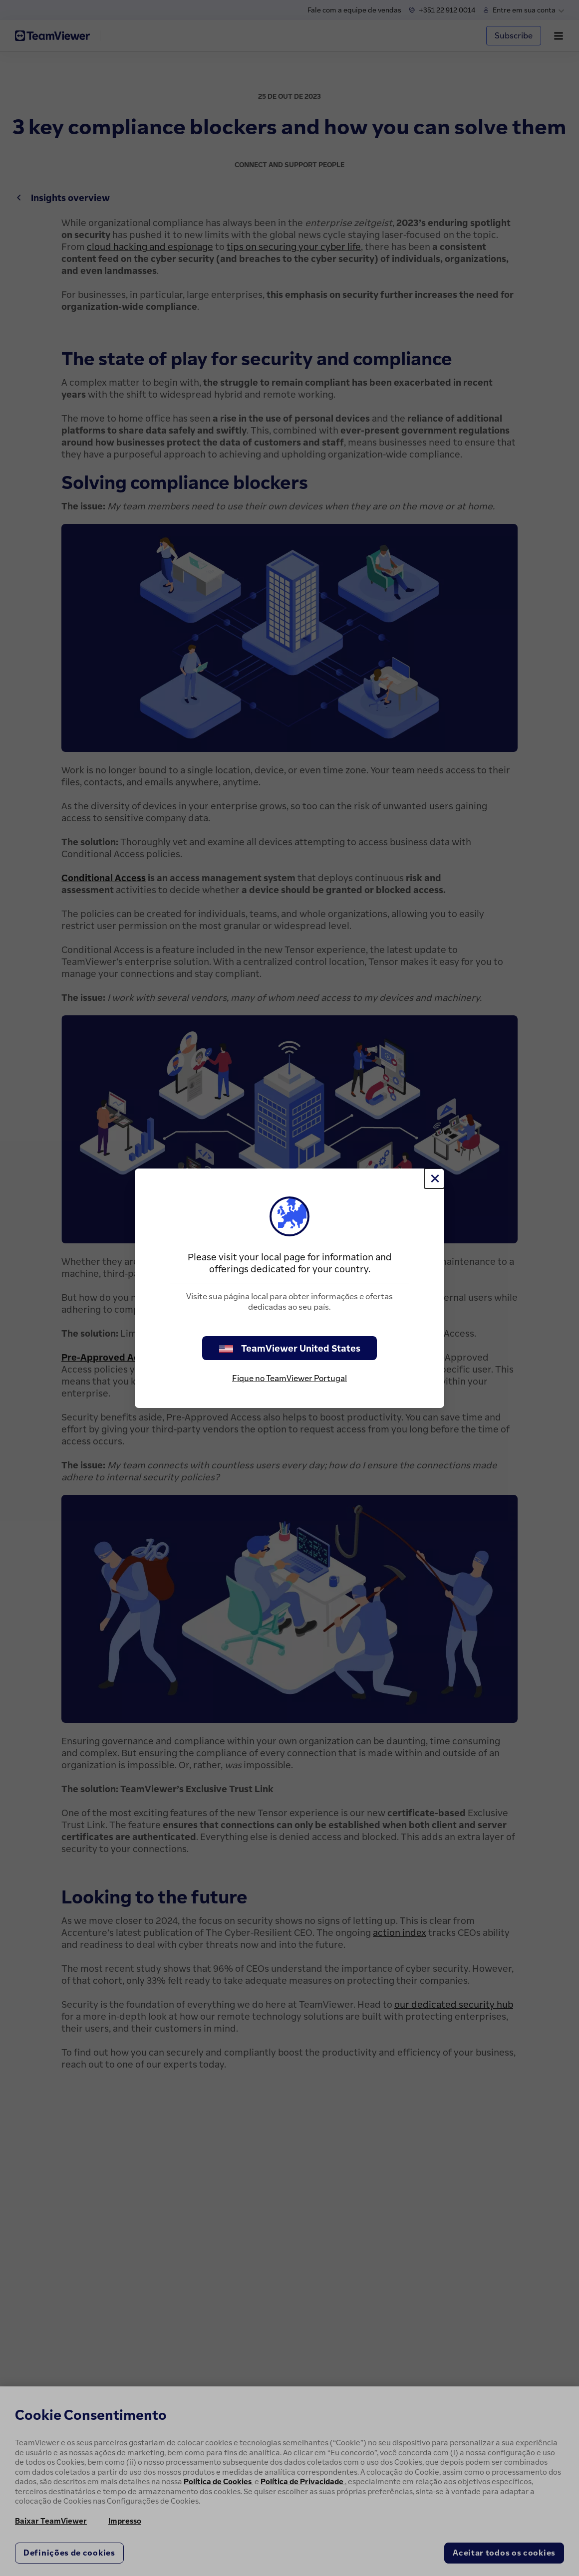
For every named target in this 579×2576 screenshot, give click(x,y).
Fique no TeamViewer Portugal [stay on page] (289, 1378)
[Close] (434, 1178)
